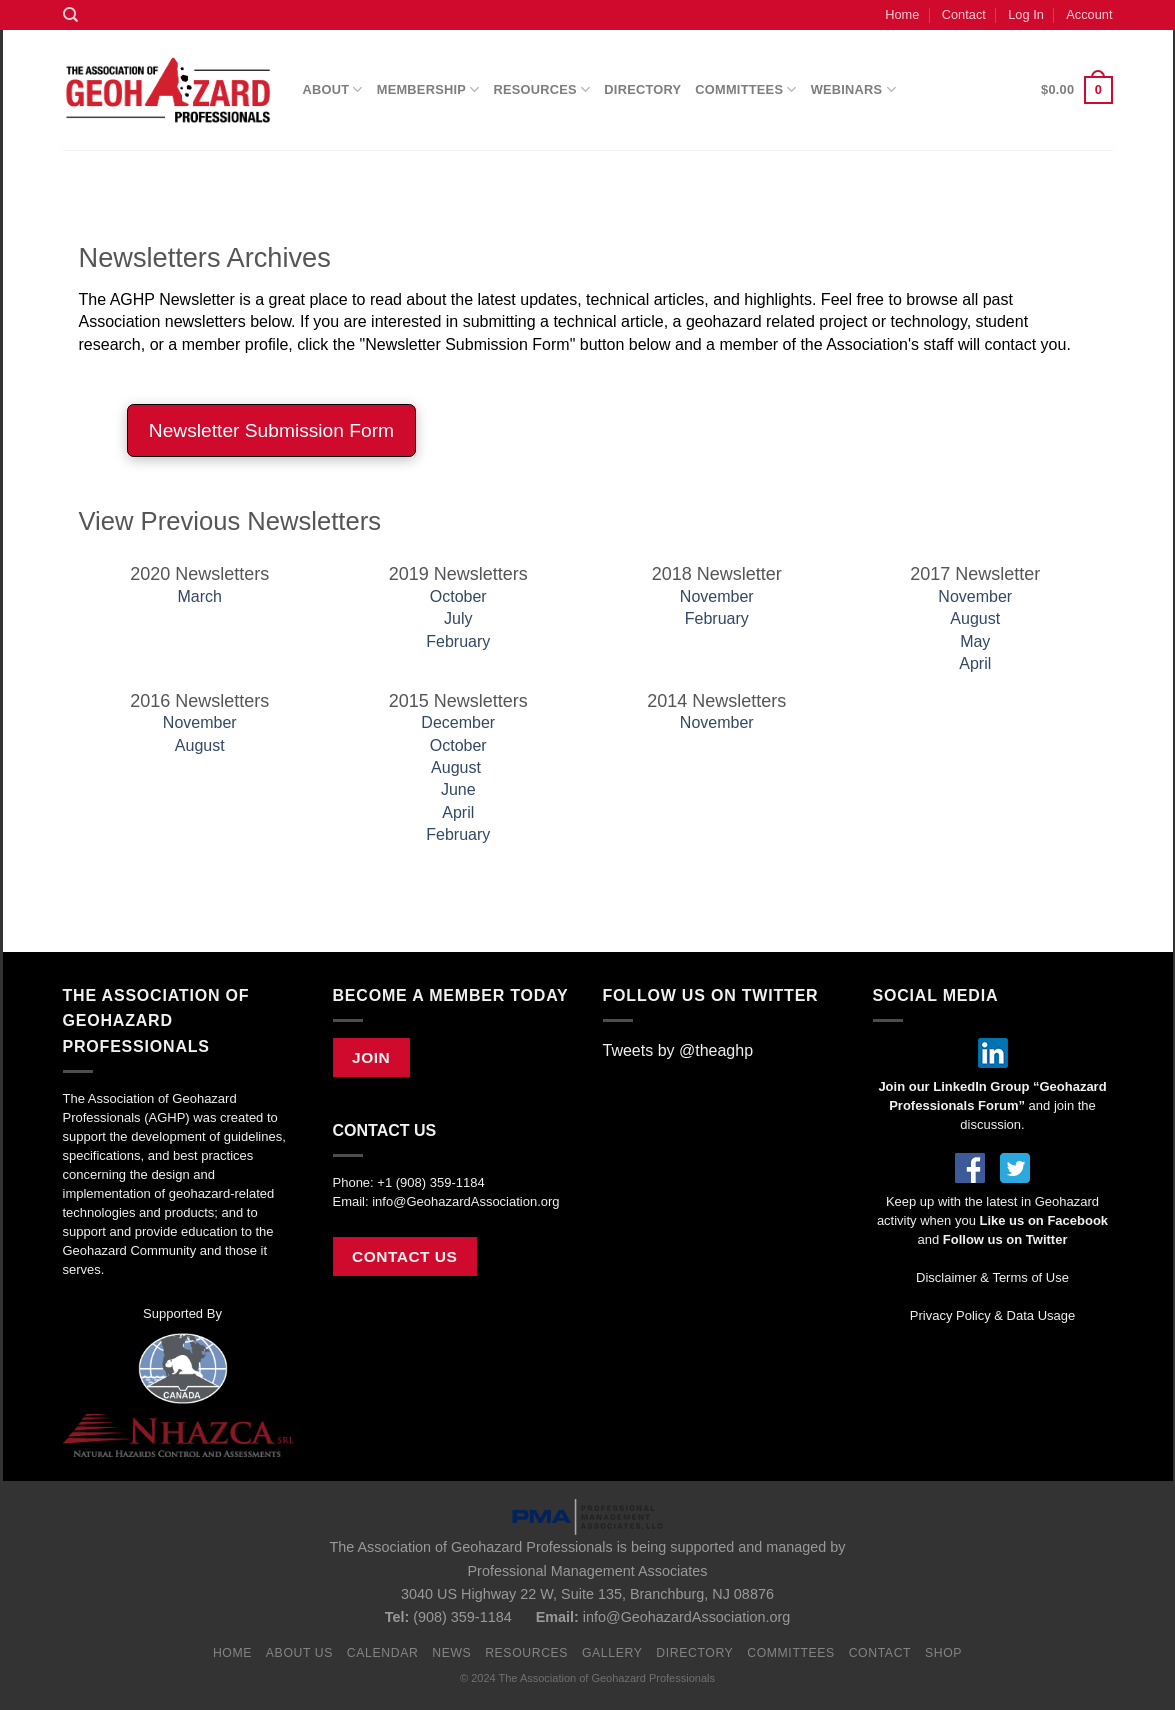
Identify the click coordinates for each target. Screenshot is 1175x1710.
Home (902, 14)
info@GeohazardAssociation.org (465, 1201)
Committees (745, 89)
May (975, 641)
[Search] (70, 15)
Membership (428, 89)
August (975, 618)
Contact (964, 14)
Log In (1026, 14)
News (451, 1653)
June (458, 789)
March (200, 596)
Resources (542, 89)
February (458, 641)
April (975, 663)
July (458, 618)
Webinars (853, 89)
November (717, 596)
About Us (299, 1653)
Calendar (383, 1653)
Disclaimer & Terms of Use (992, 1277)
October (458, 596)
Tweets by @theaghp (678, 1050)
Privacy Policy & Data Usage (992, 1315)
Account (1089, 14)
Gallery (612, 1653)
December (458, 722)
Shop (943, 1653)
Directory (642, 89)
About (333, 89)
